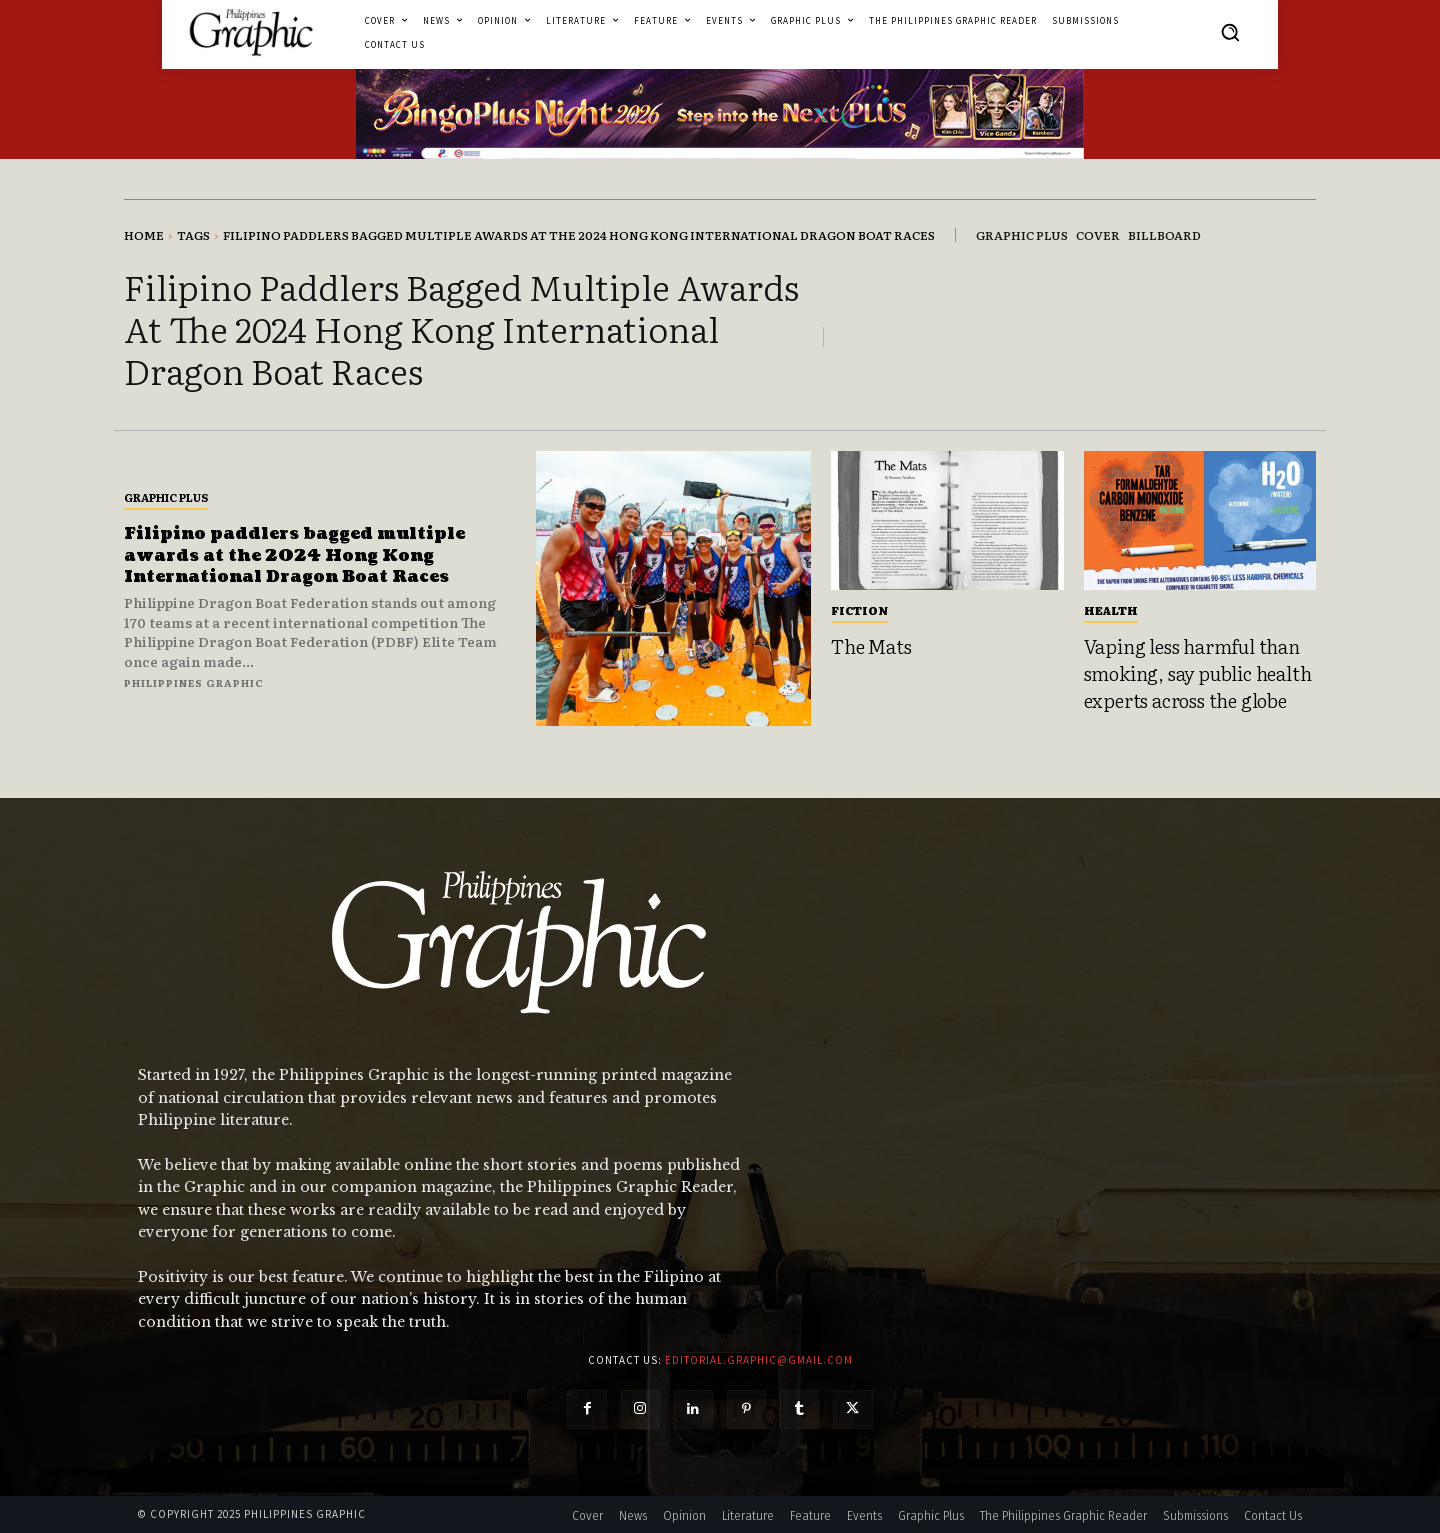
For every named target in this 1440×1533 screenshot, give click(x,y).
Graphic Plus (166, 497)
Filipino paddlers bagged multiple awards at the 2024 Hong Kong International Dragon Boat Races (311, 555)
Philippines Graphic (194, 682)
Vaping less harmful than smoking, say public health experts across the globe (1198, 672)
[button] (1230, 32)
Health (1111, 610)
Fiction (859, 610)
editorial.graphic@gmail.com (759, 1360)
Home (144, 235)
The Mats (871, 646)
